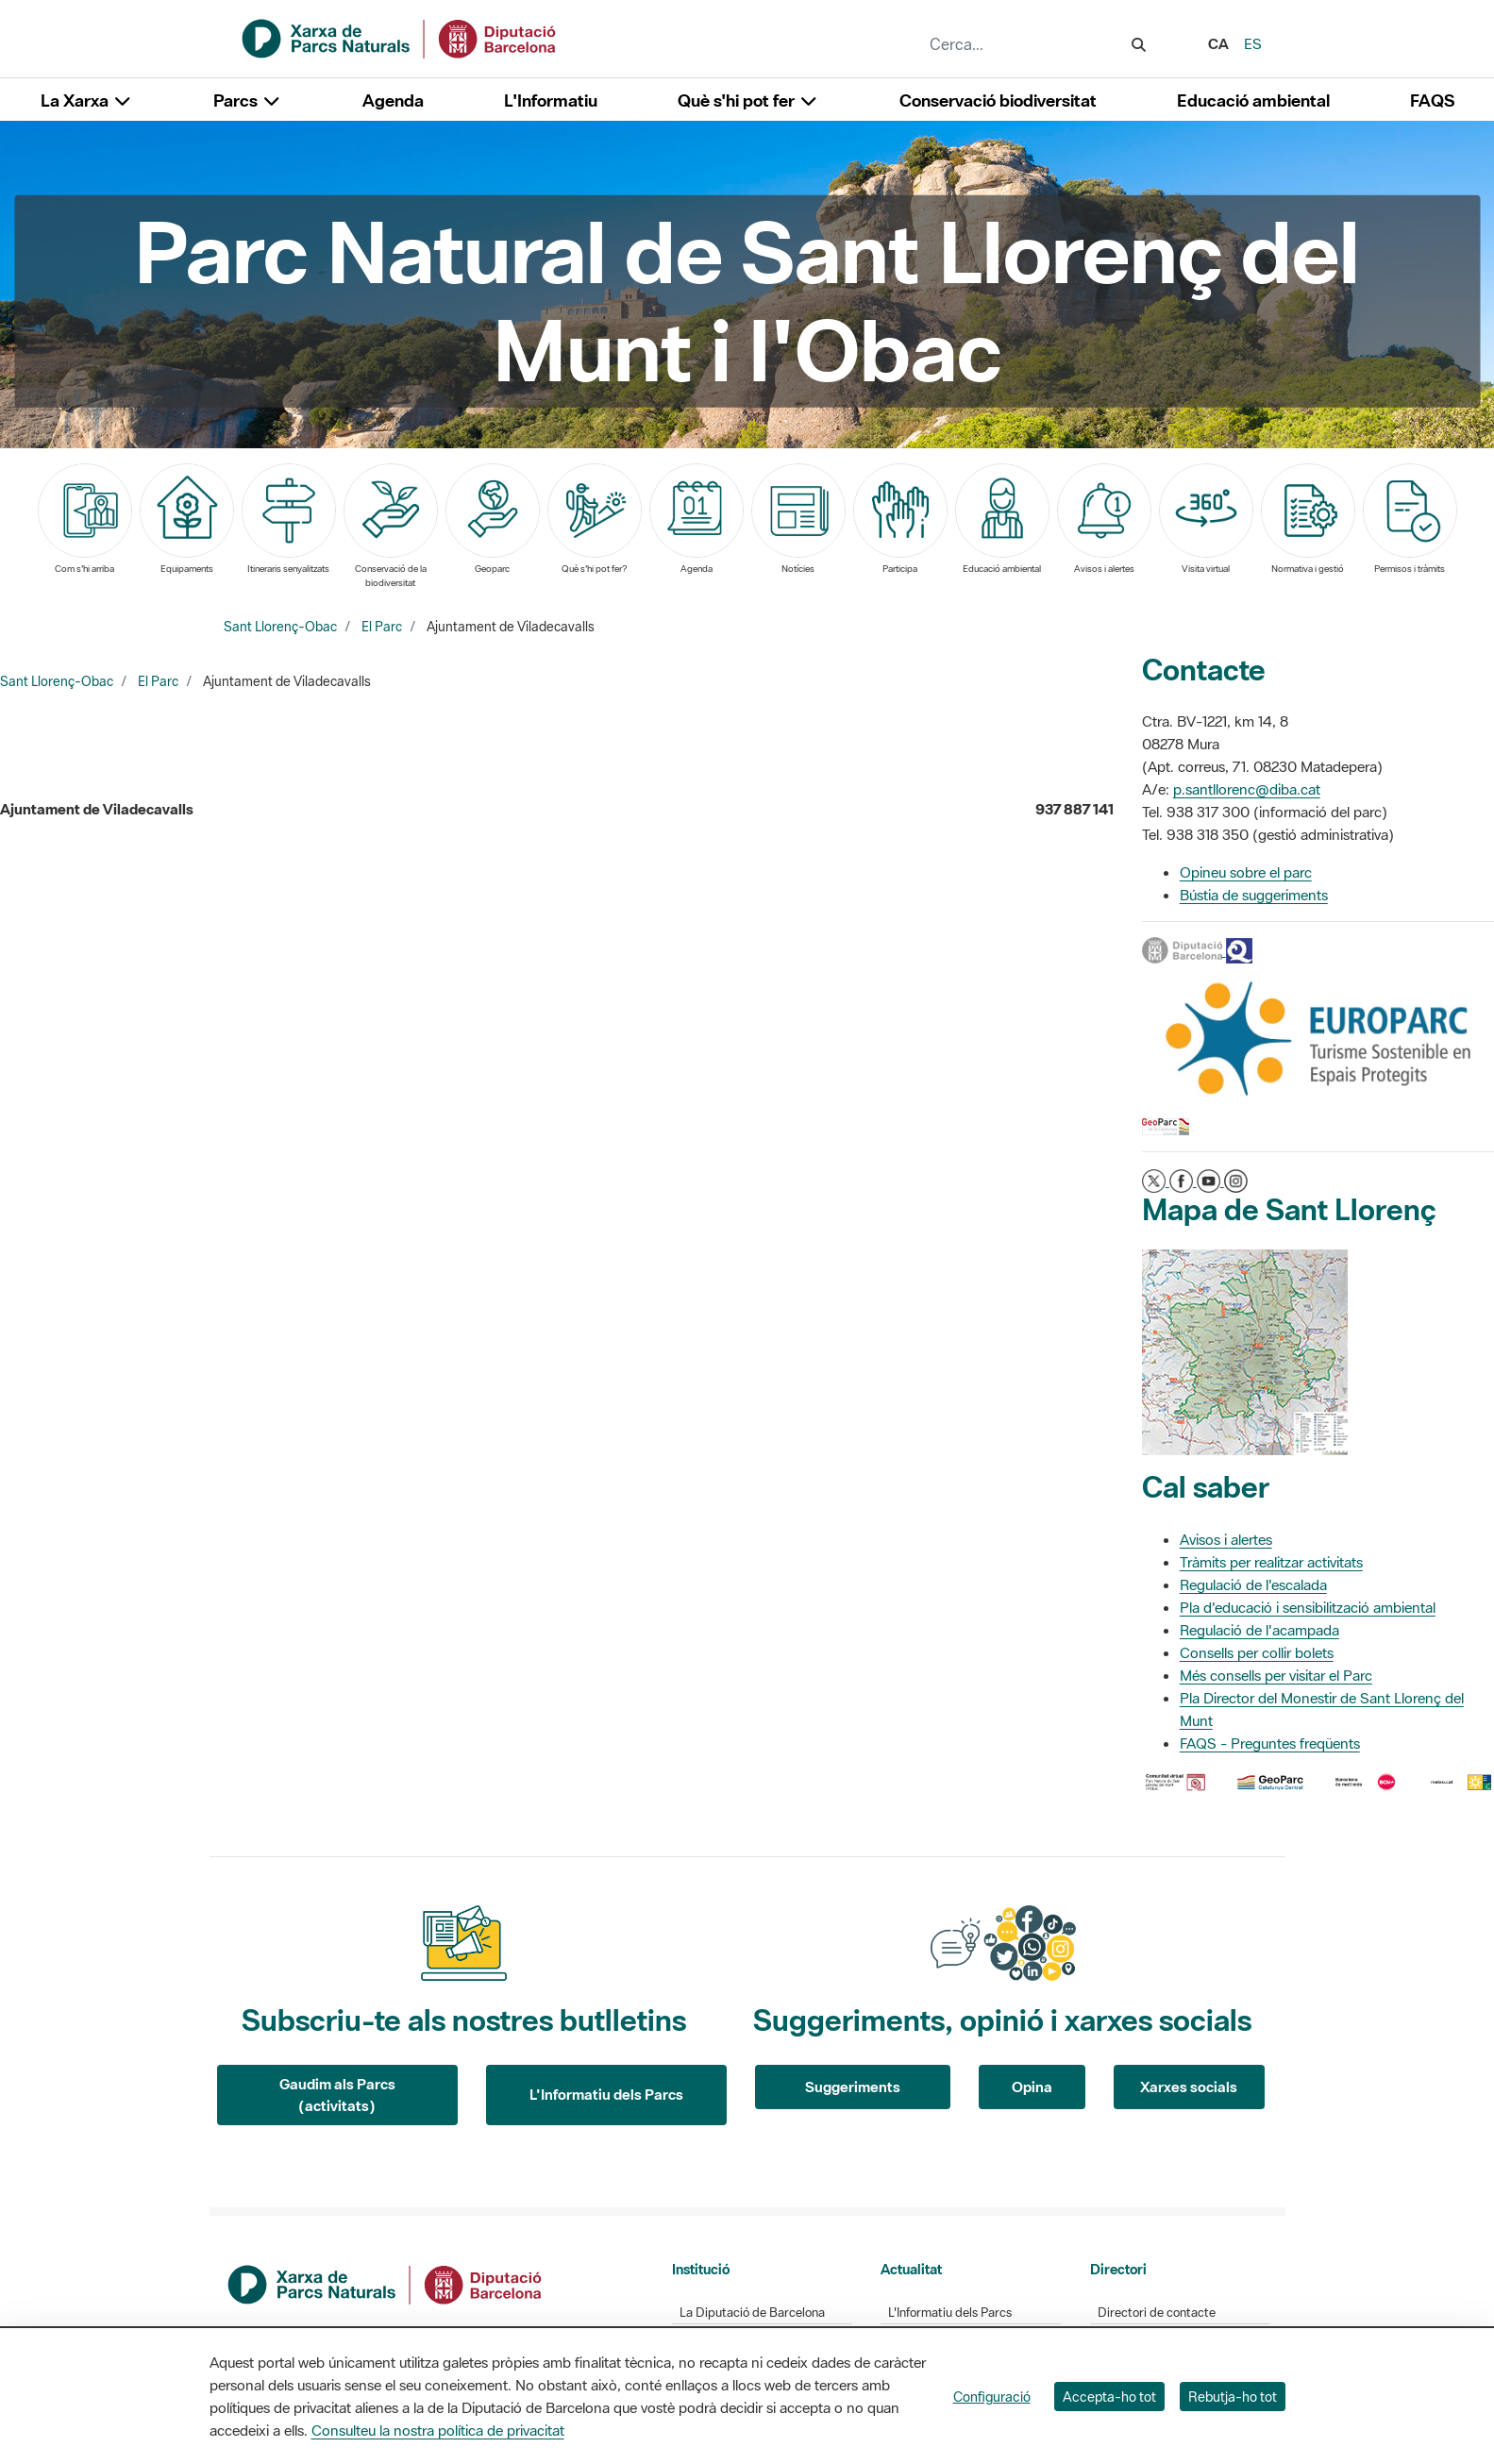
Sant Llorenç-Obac (280, 626)
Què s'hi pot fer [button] (748, 100)
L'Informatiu (550, 100)
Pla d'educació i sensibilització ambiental (1307, 1607)
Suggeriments (852, 2086)
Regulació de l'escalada (1253, 1584)
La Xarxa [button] (87, 100)
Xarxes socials (1188, 2086)
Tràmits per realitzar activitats (1271, 1561)
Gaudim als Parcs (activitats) (337, 2094)
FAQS (1432, 100)
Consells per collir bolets (1257, 1652)
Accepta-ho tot (1109, 2396)
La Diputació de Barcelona (752, 2313)
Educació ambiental (1253, 100)
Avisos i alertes (1226, 1539)
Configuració (992, 2396)
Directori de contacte (1157, 2313)
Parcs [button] (247, 100)
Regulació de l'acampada (1259, 1629)
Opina (1032, 2086)
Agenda (393, 100)
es (1253, 43)
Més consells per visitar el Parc (1276, 1675)
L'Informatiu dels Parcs (606, 2094)
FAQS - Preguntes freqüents (1270, 1743)
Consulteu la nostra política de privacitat (437, 2430)
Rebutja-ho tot (1232, 2396)
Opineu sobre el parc (1246, 872)
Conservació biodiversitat (998, 100)
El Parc (381, 626)
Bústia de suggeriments (1254, 894)
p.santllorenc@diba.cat (1246, 788)
